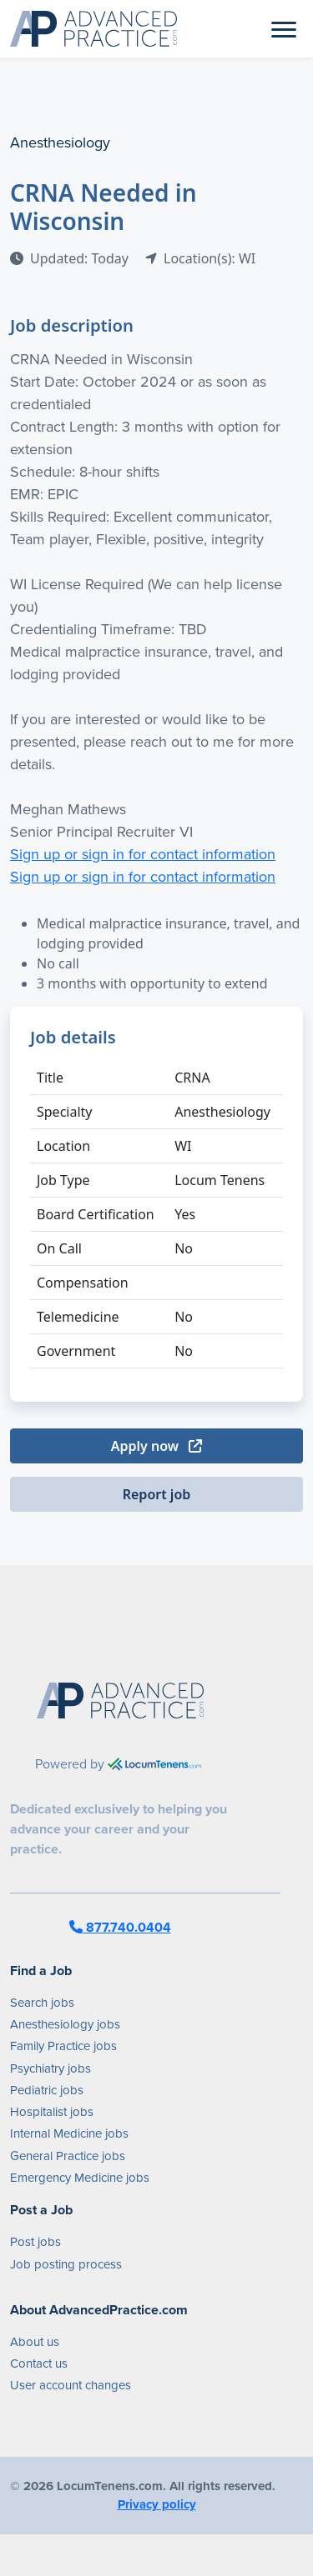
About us (34, 2342)
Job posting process (66, 2264)
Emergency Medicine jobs (79, 2177)
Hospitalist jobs (51, 2112)
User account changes (70, 2385)
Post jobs (35, 2242)
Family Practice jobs (63, 2046)
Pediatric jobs (46, 2090)
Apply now (156, 1446)
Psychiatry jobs (50, 2068)
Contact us (39, 2363)
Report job (157, 1494)
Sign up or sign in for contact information (142, 854)
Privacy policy (157, 2504)
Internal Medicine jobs (69, 2133)
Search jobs (42, 2002)
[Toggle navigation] (284, 28)
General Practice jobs (67, 2156)
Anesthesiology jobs (65, 2024)
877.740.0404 (120, 1927)
